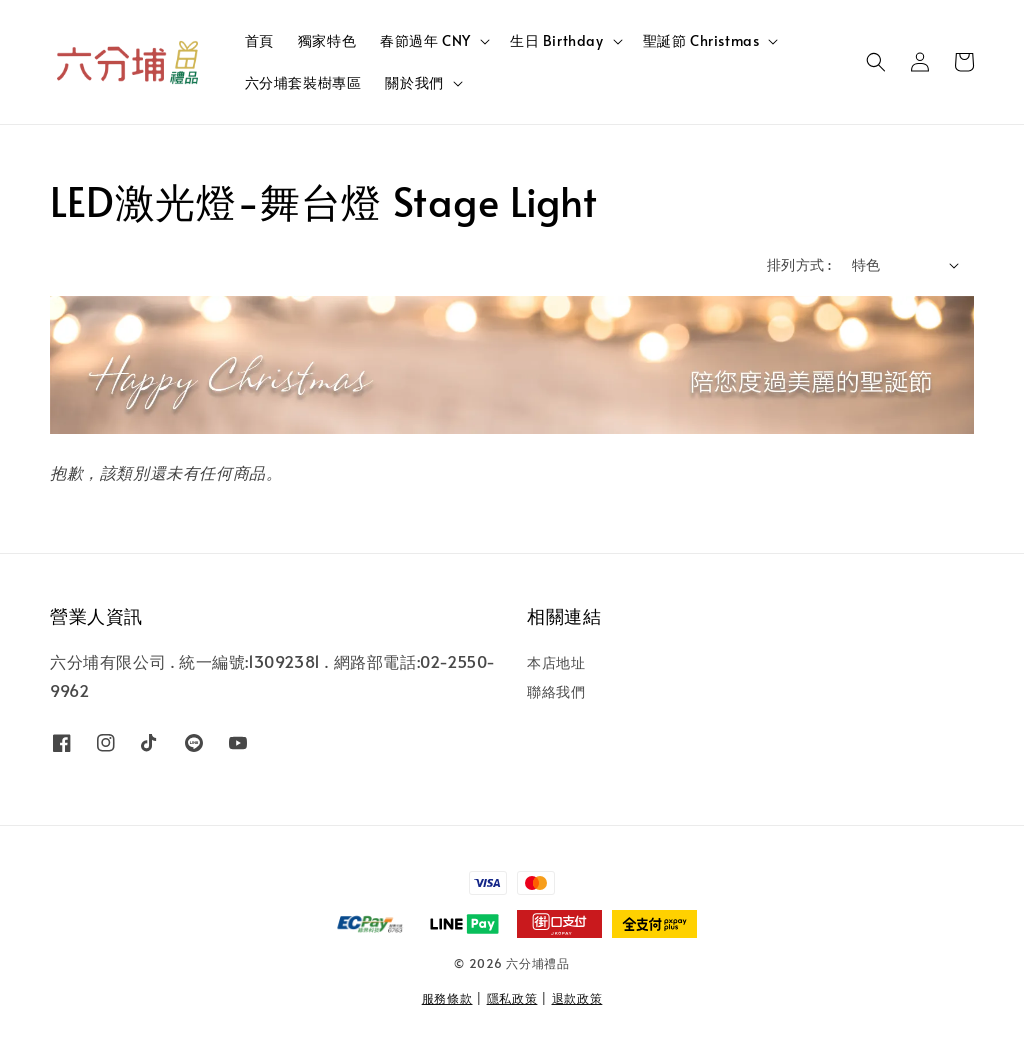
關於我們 (414, 83)
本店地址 (556, 663)
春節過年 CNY (425, 41)
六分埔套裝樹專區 (303, 82)
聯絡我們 (556, 691)
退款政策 (577, 998)
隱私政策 (512, 998)
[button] (876, 62)
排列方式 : (799, 264)
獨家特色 (327, 40)
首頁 (259, 40)
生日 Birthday (557, 41)
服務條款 (447, 998)
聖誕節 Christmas (701, 41)
